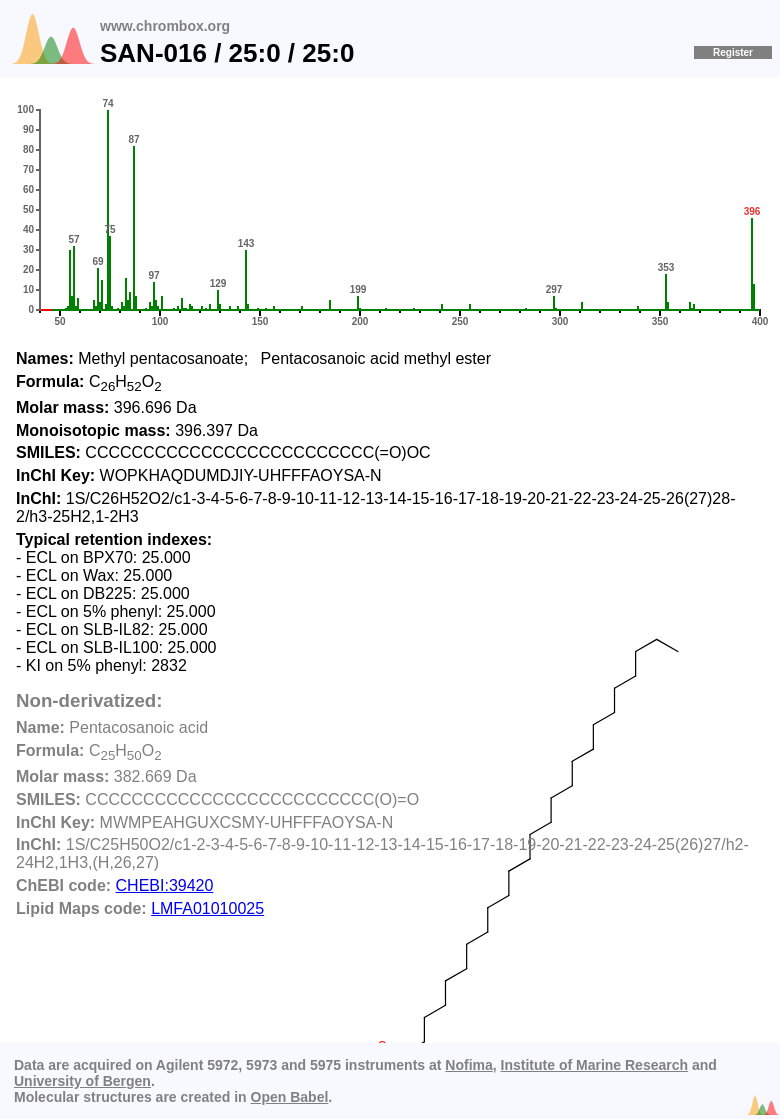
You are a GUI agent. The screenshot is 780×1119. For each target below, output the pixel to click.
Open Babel (290, 1097)
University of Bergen (82, 1081)
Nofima (468, 1065)
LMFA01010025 (207, 908)
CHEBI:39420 (165, 885)
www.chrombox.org (165, 26)
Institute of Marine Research (595, 1065)
